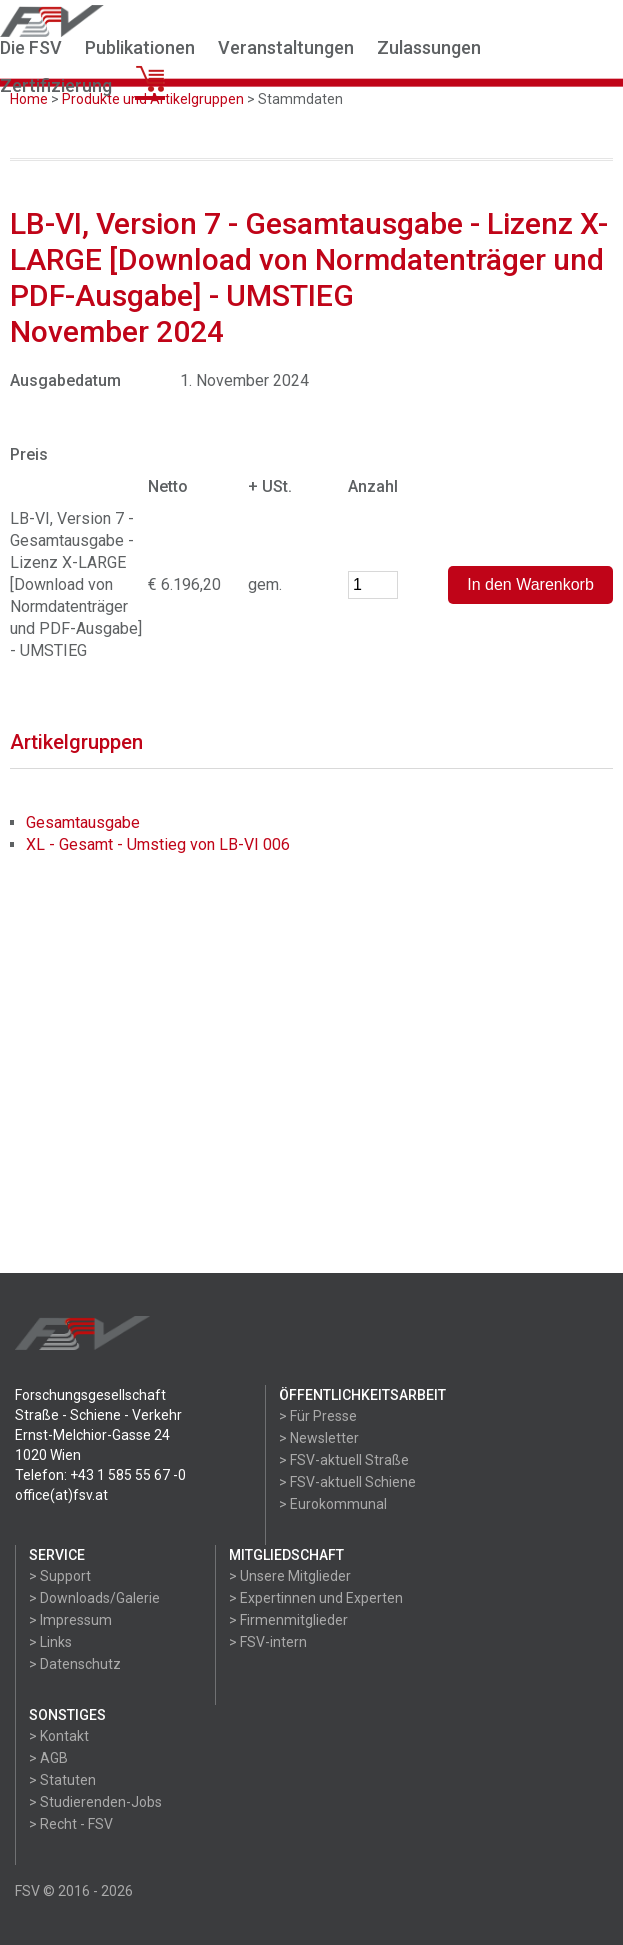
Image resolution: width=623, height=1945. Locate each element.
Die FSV (31, 47)
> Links (50, 1642)
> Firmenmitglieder (288, 1620)
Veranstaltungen (286, 47)
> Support (60, 1576)
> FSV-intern (268, 1642)
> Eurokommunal (333, 1504)
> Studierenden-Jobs (95, 1802)
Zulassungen (429, 47)
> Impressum (70, 1620)
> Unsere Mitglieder (290, 1576)
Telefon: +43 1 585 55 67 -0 (100, 1475)
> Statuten (62, 1780)
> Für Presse (318, 1416)
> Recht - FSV (71, 1824)
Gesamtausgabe (83, 822)
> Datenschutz (75, 1664)
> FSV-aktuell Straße (344, 1460)
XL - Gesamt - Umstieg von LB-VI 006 (158, 844)
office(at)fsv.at (61, 1495)
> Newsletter (319, 1438)
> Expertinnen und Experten (316, 1598)
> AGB (48, 1758)
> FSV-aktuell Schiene (347, 1482)
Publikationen (140, 47)
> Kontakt (59, 1736)
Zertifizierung (56, 85)
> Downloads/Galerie (94, 1598)
